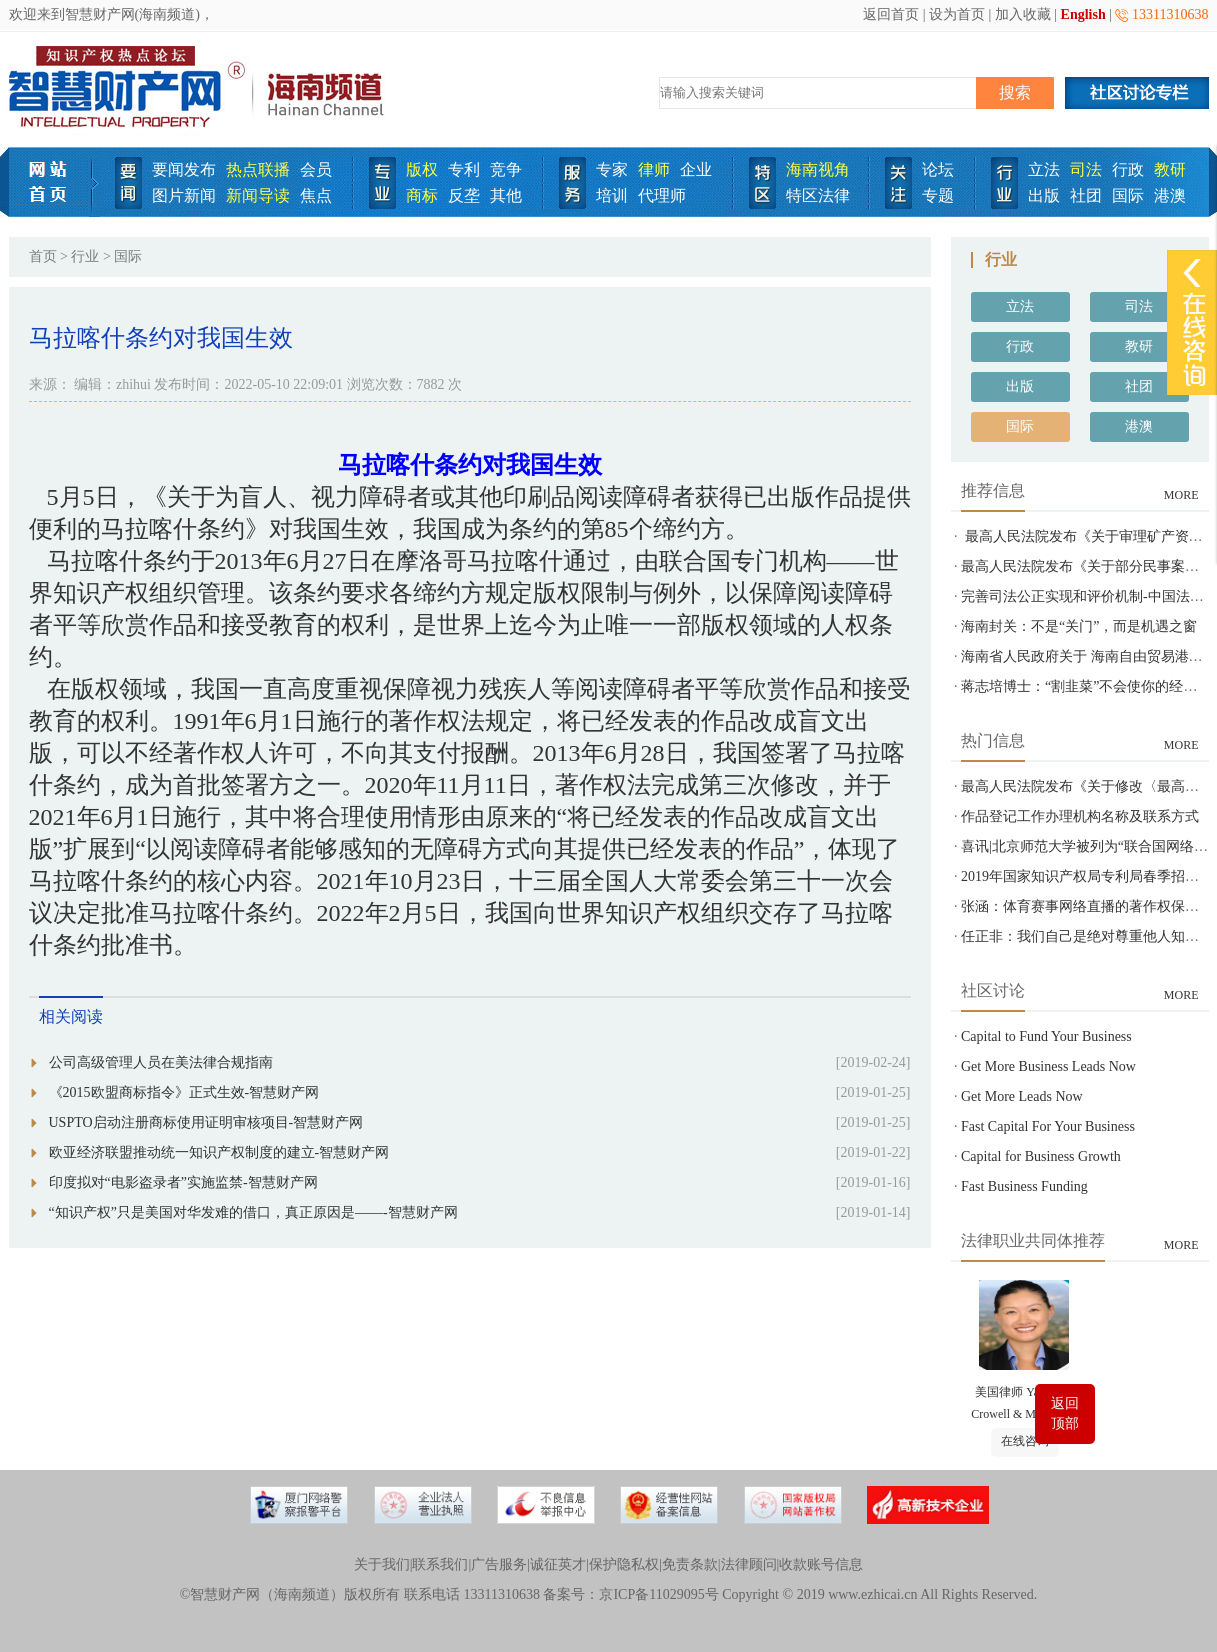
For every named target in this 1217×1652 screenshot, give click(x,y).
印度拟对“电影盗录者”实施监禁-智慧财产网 (183, 1182)
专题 (938, 195)
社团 (1086, 195)
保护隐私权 (624, 1564)
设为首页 (957, 14)
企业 (696, 169)
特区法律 (818, 195)
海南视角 (818, 169)
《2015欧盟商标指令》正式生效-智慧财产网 (184, 1092)
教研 (1170, 169)
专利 (464, 169)
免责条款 (690, 1564)
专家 (612, 169)
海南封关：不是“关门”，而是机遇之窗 (1079, 626)
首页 (43, 256)
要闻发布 (184, 169)
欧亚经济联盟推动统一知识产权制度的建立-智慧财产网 (219, 1152)
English (1083, 14)
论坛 (938, 169)
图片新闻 (184, 195)
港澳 (1170, 195)
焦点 (316, 195)
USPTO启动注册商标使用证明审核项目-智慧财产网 (206, 1122)
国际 (1128, 195)
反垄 (464, 195)
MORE (1181, 495)
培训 (612, 195)
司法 (1086, 169)
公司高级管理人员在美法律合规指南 (161, 1062)
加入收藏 (1023, 14)
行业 (85, 256)
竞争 (506, 169)
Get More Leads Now (1022, 1096)
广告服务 (499, 1564)
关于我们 (382, 1564)
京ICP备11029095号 (658, 1594)
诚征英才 (558, 1564)
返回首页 (891, 14)
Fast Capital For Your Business (1048, 1126)
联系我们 (440, 1564)
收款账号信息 (821, 1564)
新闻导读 (258, 195)
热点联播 (258, 169)
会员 (316, 169)
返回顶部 (1065, 1413)
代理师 (662, 195)
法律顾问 (749, 1564)
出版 (1044, 195)
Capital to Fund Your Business (1046, 1036)
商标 (422, 195)
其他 (506, 195)
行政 (1128, 169)
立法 (1044, 169)
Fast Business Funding (1024, 1186)
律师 (654, 169)
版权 (422, 169)
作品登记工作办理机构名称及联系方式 (1080, 816)
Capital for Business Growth (1041, 1156)
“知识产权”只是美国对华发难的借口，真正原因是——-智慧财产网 (253, 1212)
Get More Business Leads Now (1048, 1066)
